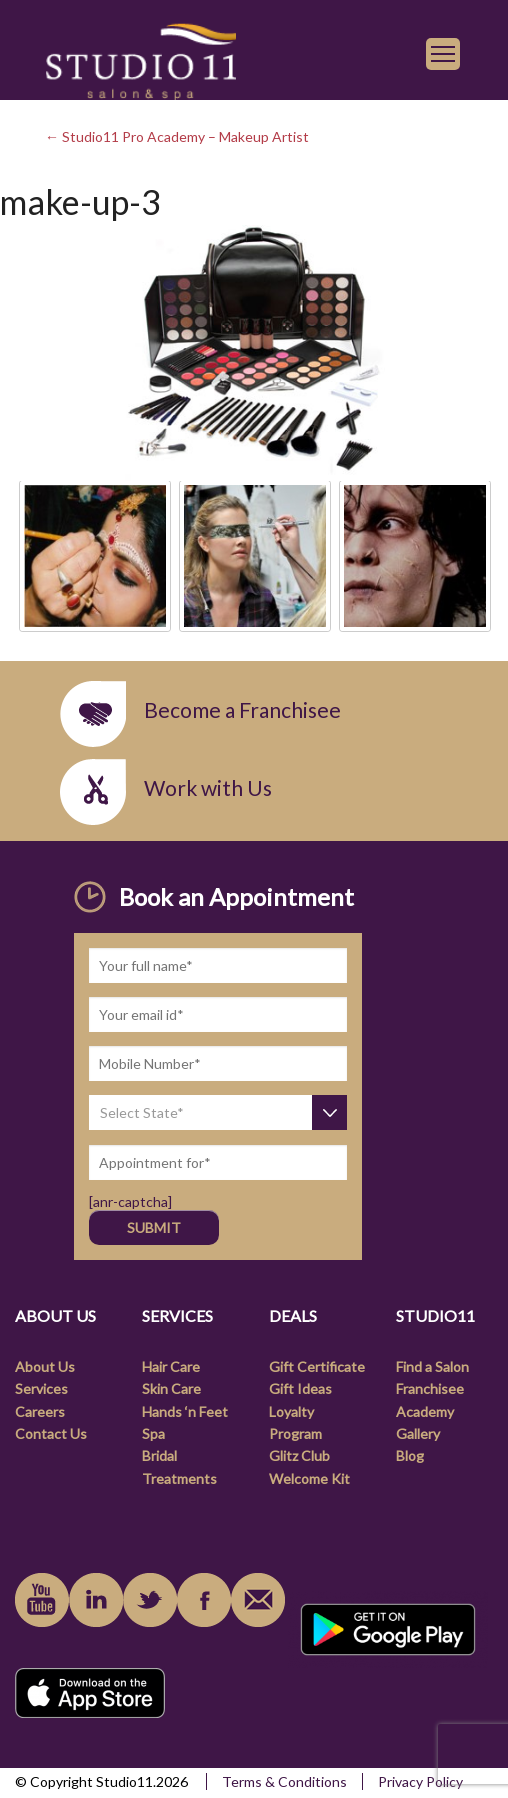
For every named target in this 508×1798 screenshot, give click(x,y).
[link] (140, 59)
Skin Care (171, 1388)
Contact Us (51, 1433)
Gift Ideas (300, 1388)
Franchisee (430, 1388)
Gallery (418, 1433)
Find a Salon (432, 1366)
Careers (40, 1411)
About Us (45, 1366)
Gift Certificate (317, 1366)
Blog (410, 1455)
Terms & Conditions (284, 1781)
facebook (204, 1600)
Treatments (179, 1478)
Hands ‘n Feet (185, 1411)
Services (41, 1388)
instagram (150, 1600)
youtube (42, 1600)
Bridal (159, 1455)
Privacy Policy (420, 1781)
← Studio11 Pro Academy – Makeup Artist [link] (177, 136)
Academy (425, 1411)
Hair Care (171, 1366)
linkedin (96, 1600)
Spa (153, 1433)
